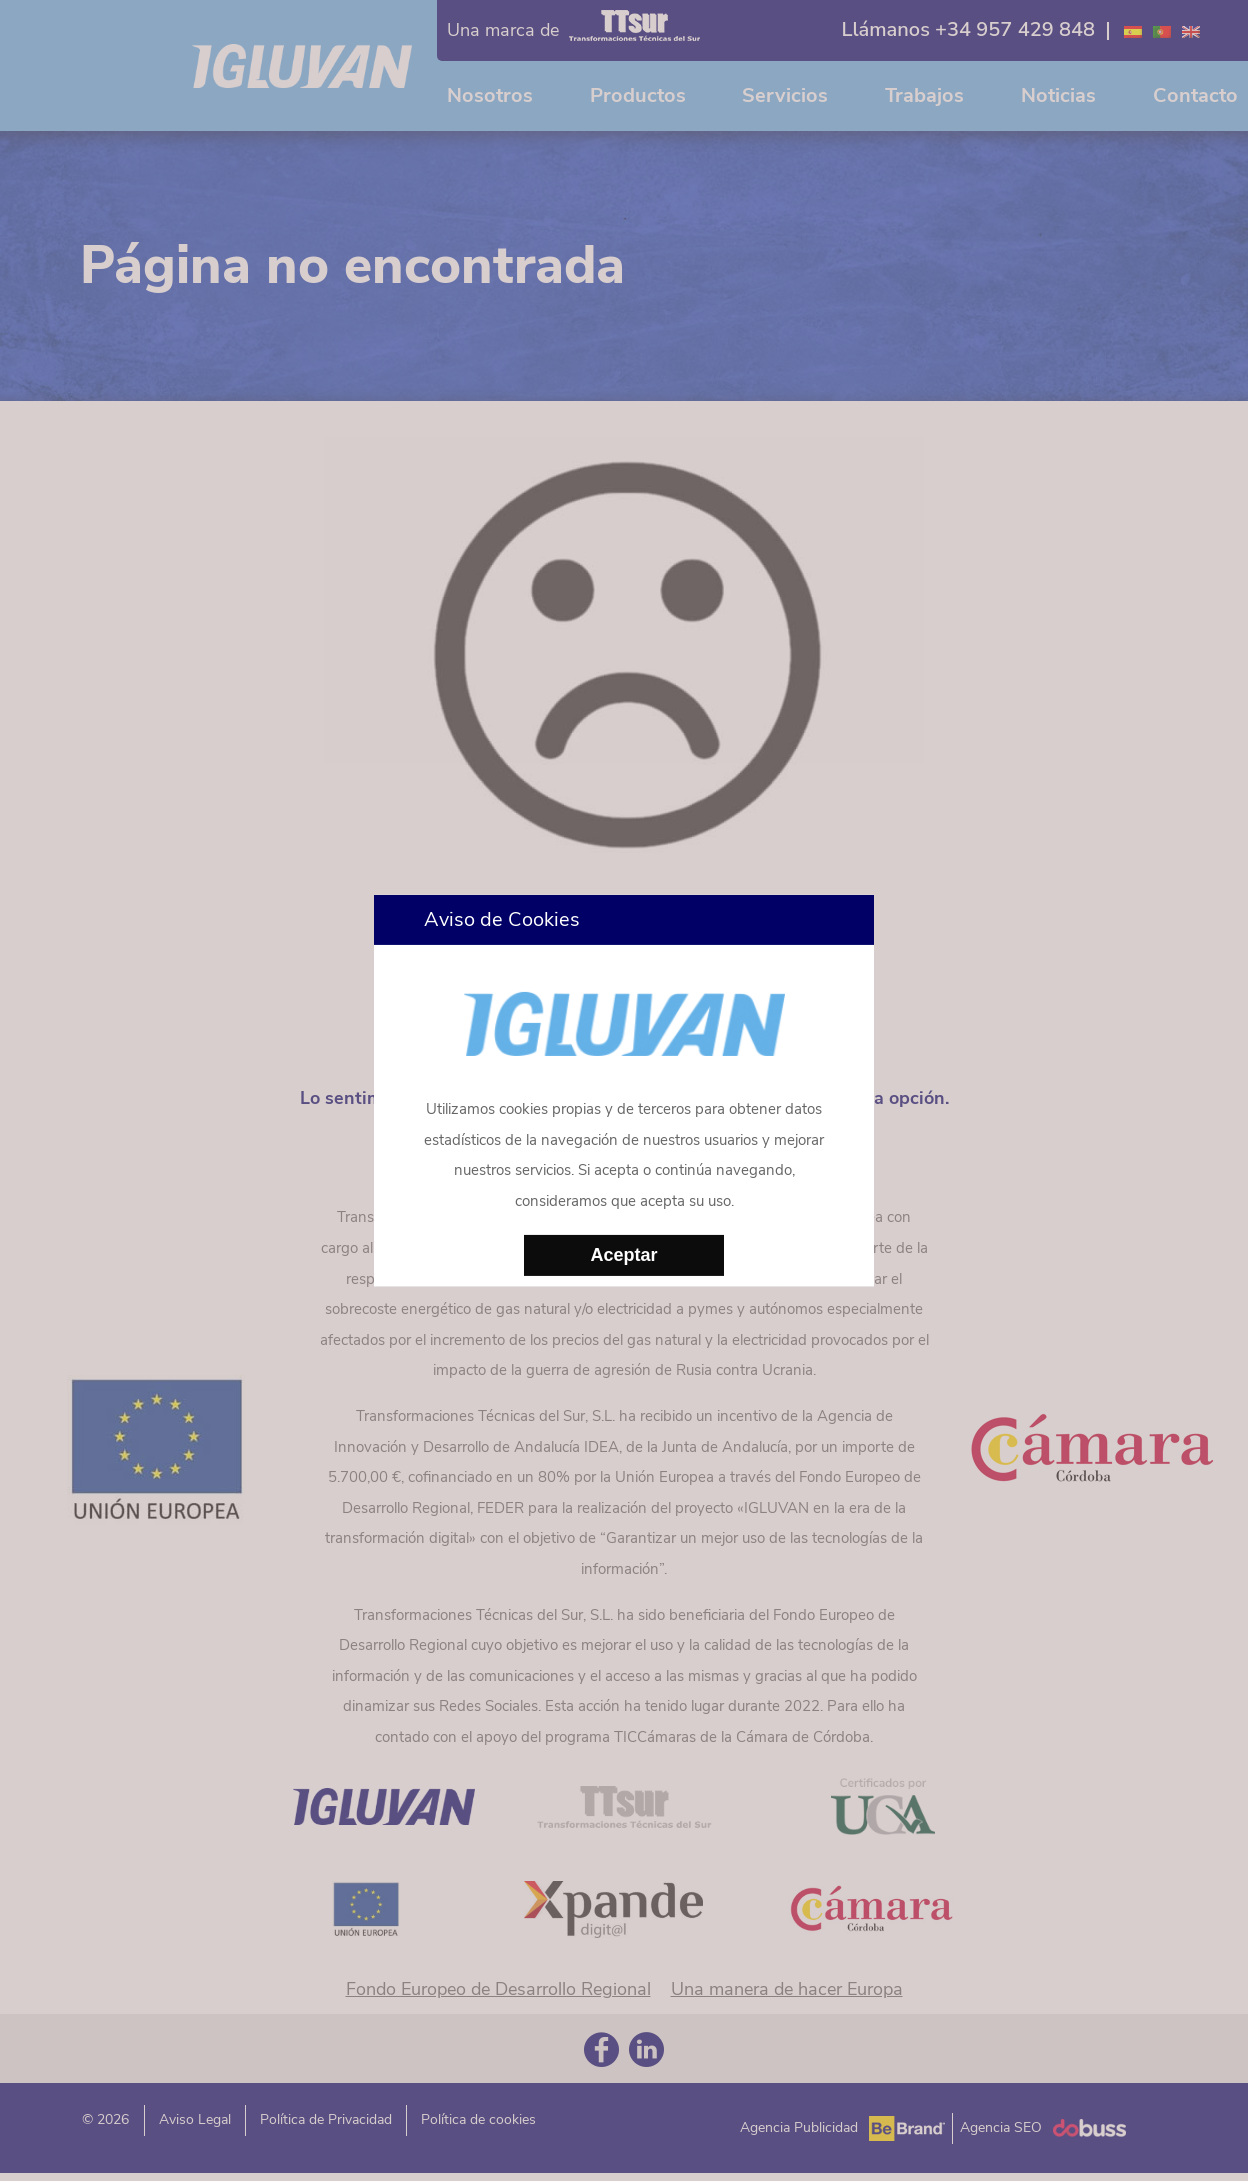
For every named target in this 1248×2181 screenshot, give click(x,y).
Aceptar (623, 1255)
